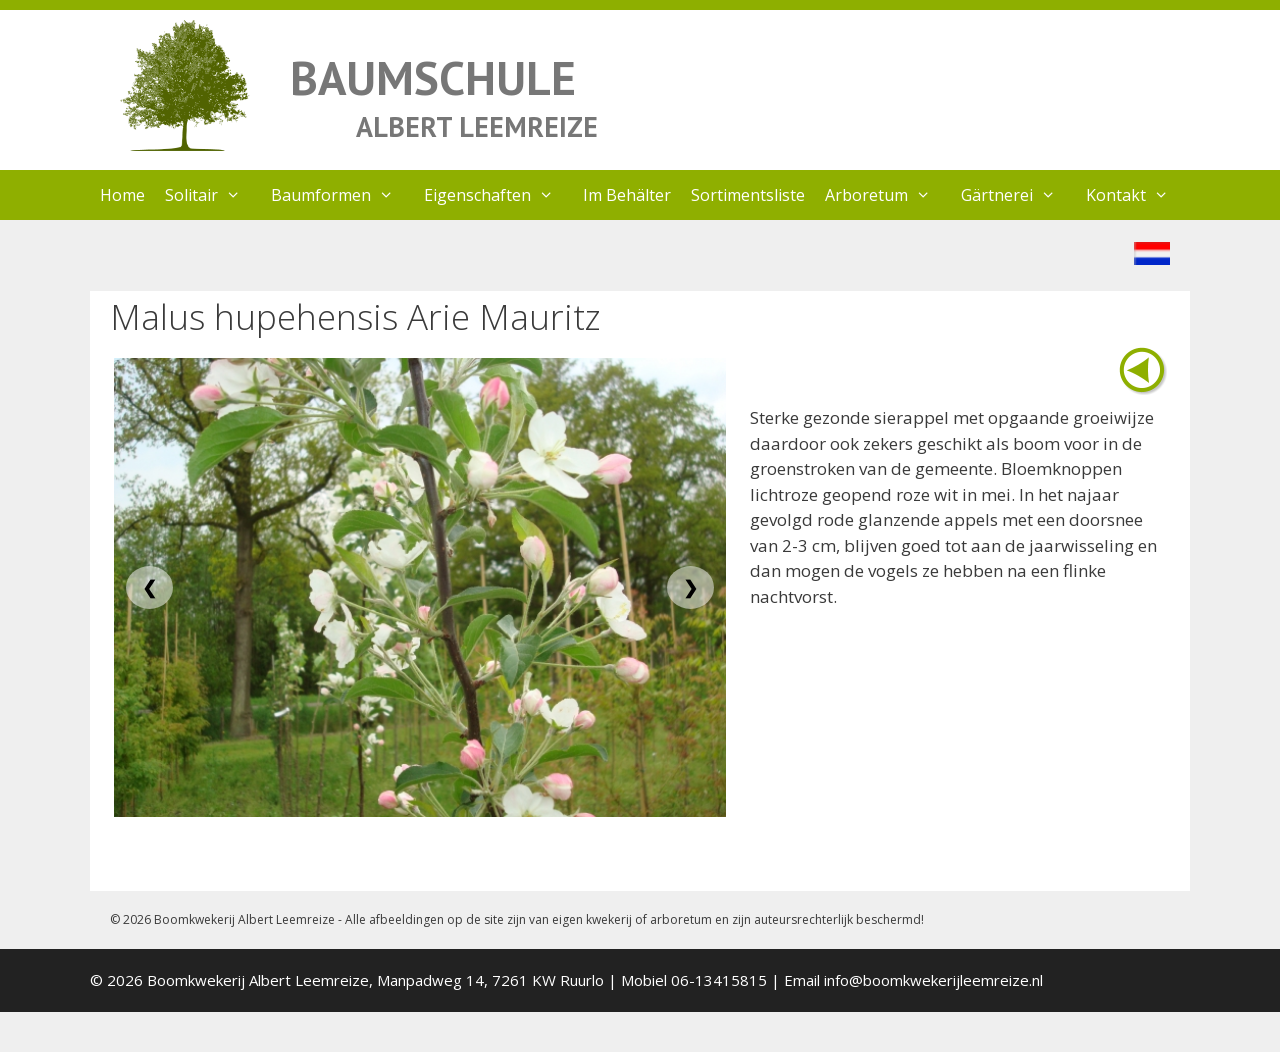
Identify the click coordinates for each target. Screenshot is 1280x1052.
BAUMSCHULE (433, 77)
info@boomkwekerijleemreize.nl (933, 980)
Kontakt (1137, 195)
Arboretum (888, 195)
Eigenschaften (499, 195)
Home (122, 195)
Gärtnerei (1018, 195)
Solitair (213, 195)
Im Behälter (627, 195)
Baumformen (342, 195)
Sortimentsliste (748, 195)
